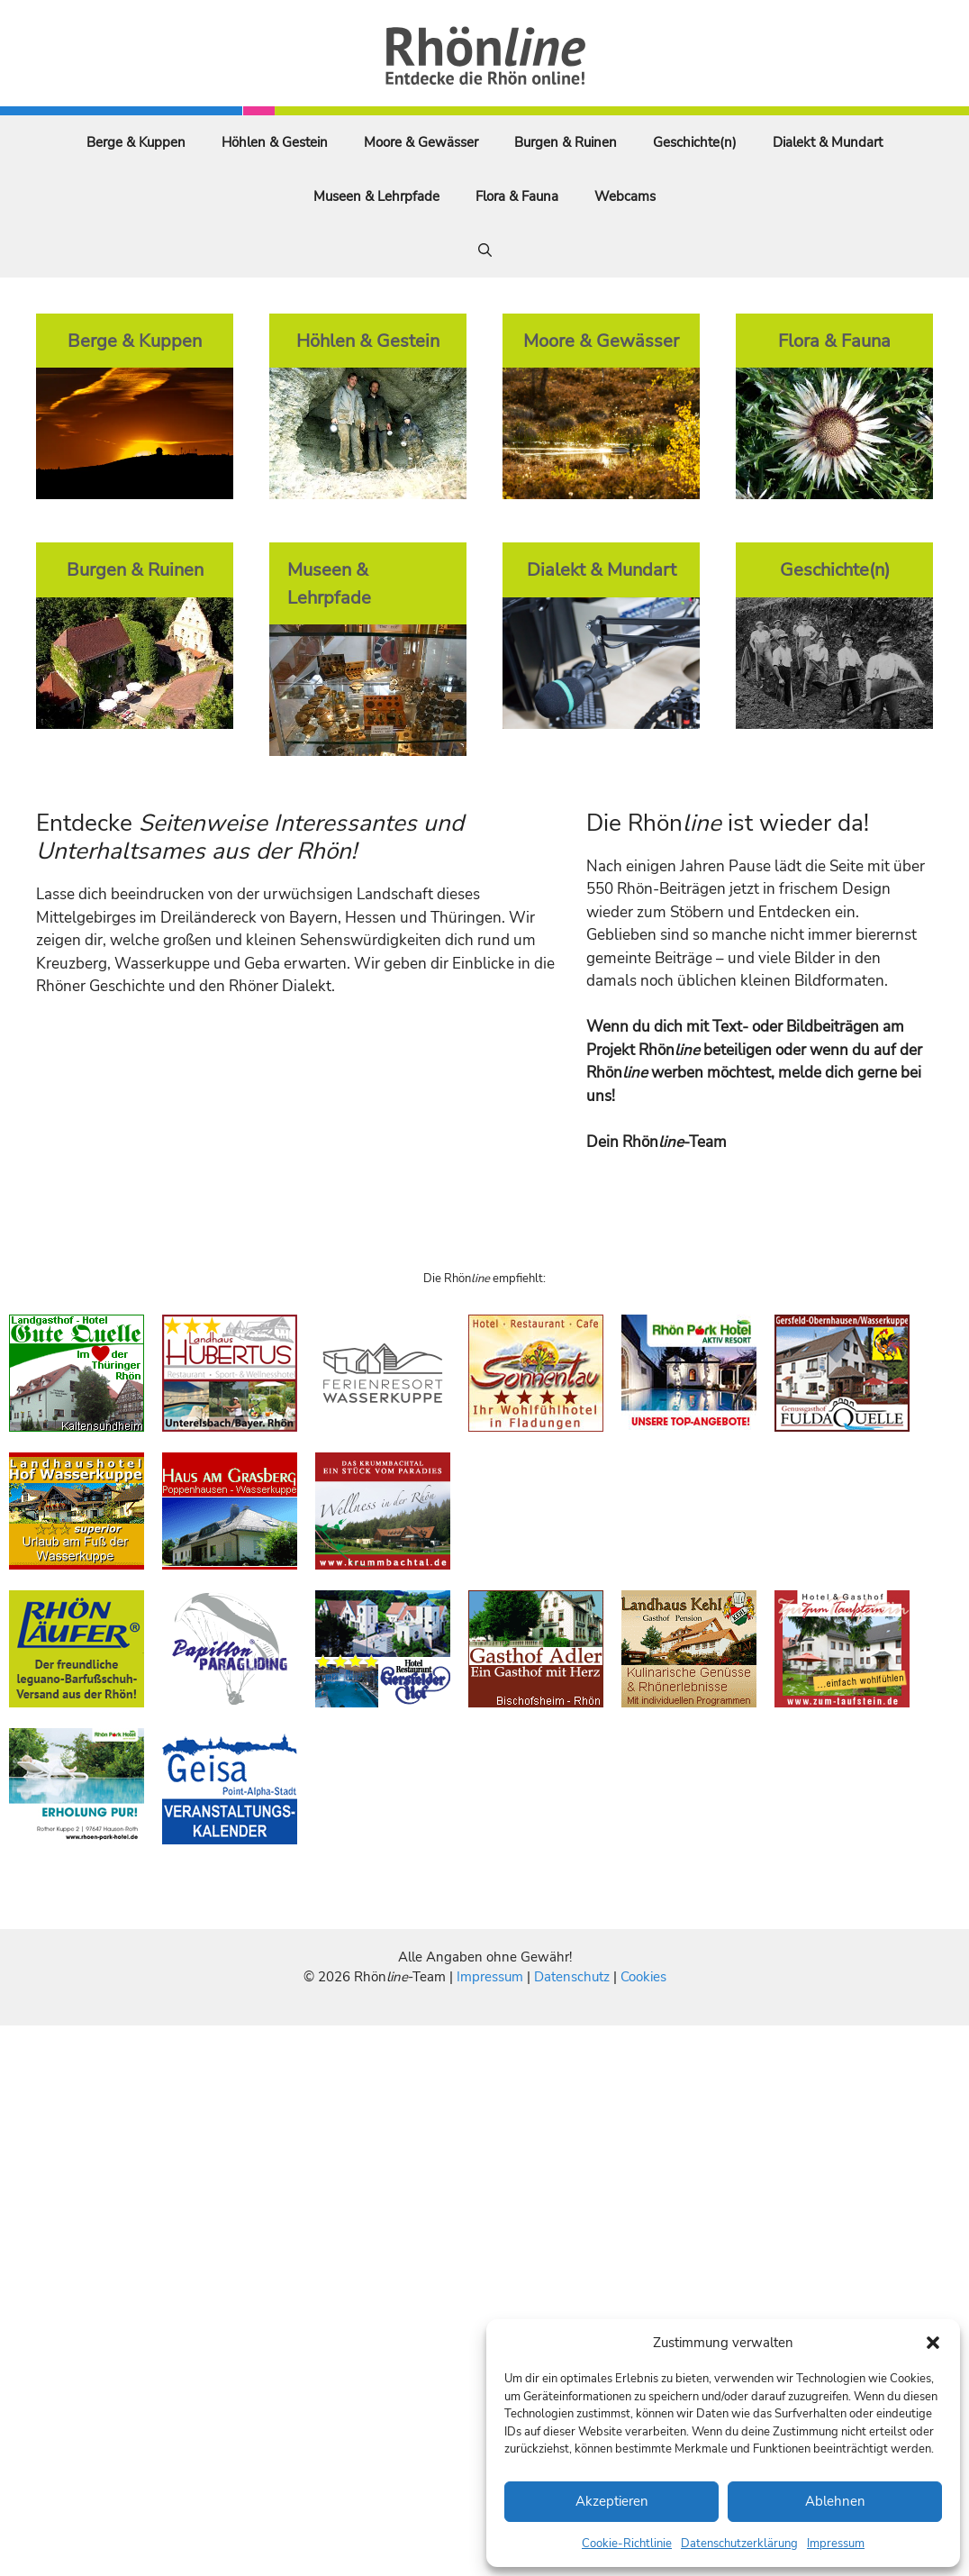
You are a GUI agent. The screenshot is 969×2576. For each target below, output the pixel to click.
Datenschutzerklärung (739, 2543)
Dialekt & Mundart (828, 142)
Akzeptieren (611, 2501)
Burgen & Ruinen (565, 142)
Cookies (643, 1977)
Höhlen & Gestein (275, 142)
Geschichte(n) (695, 142)
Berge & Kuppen (136, 142)
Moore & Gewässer (421, 142)
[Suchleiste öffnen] (485, 250)
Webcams (625, 196)
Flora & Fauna (516, 196)
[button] (933, 2343)
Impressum (836, 2543)
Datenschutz (572, 1977)
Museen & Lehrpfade (376, 196)
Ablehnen (835, 2501)
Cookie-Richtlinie (627, 2543)
